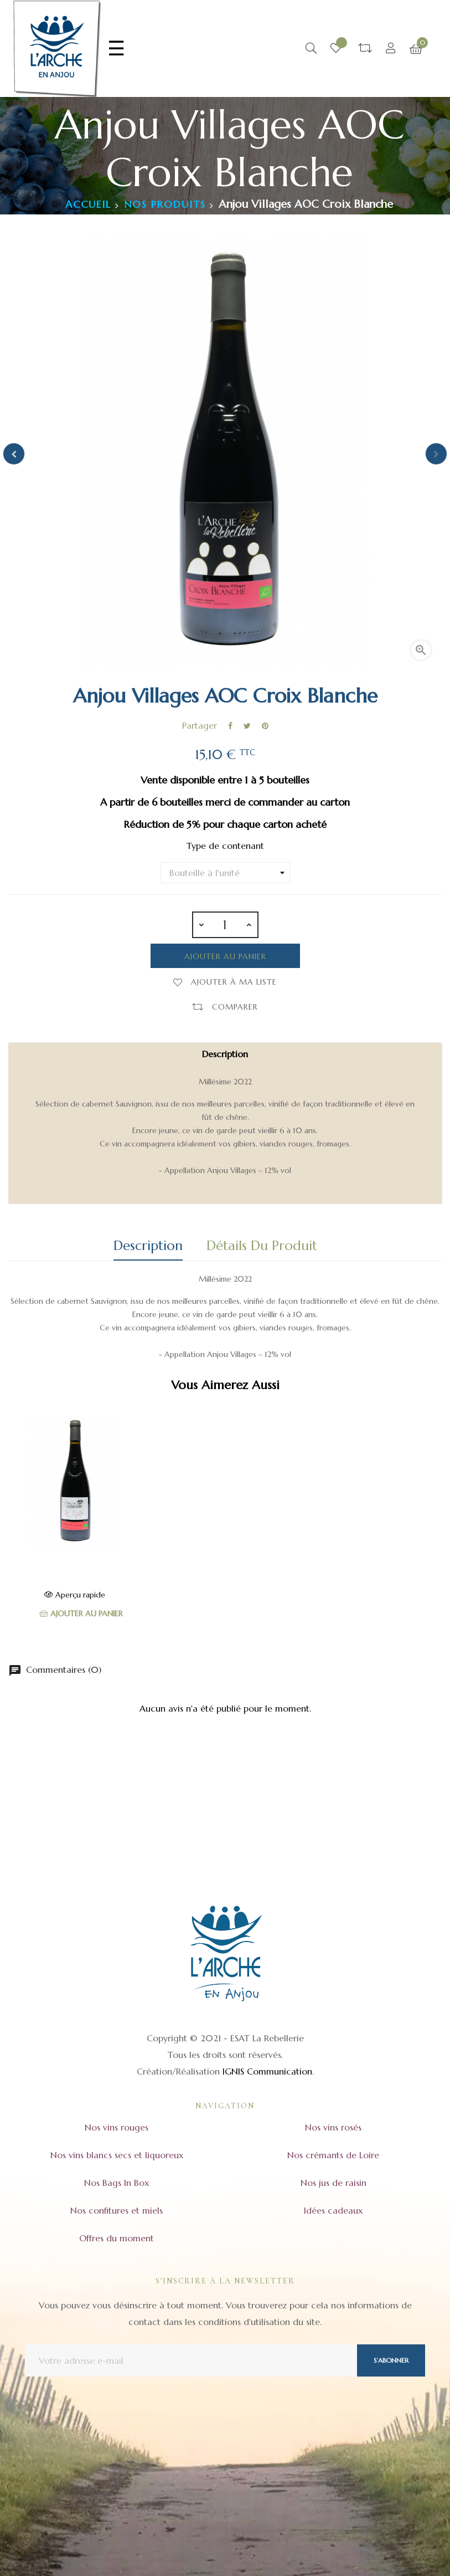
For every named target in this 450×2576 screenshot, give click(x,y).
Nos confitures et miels (116, 2210)
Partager (230, 726)
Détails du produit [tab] (261, 1245)
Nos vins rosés (333, 2127)
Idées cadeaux (333, 2210)
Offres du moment (116, 2238)
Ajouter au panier (225, 956)
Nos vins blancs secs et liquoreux (116, 2154)
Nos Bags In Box (116, 2182)
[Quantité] (225, 925)
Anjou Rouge (75, 1560)
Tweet (247, 726)
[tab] (225, 1123)
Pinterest (265, 726)
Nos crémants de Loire (333, 2154)
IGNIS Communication (267, 2071)
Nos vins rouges (116, 2127)
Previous (14, 454)
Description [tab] (148, 1245)
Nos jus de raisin (333, 2182)
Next (436, 454)
